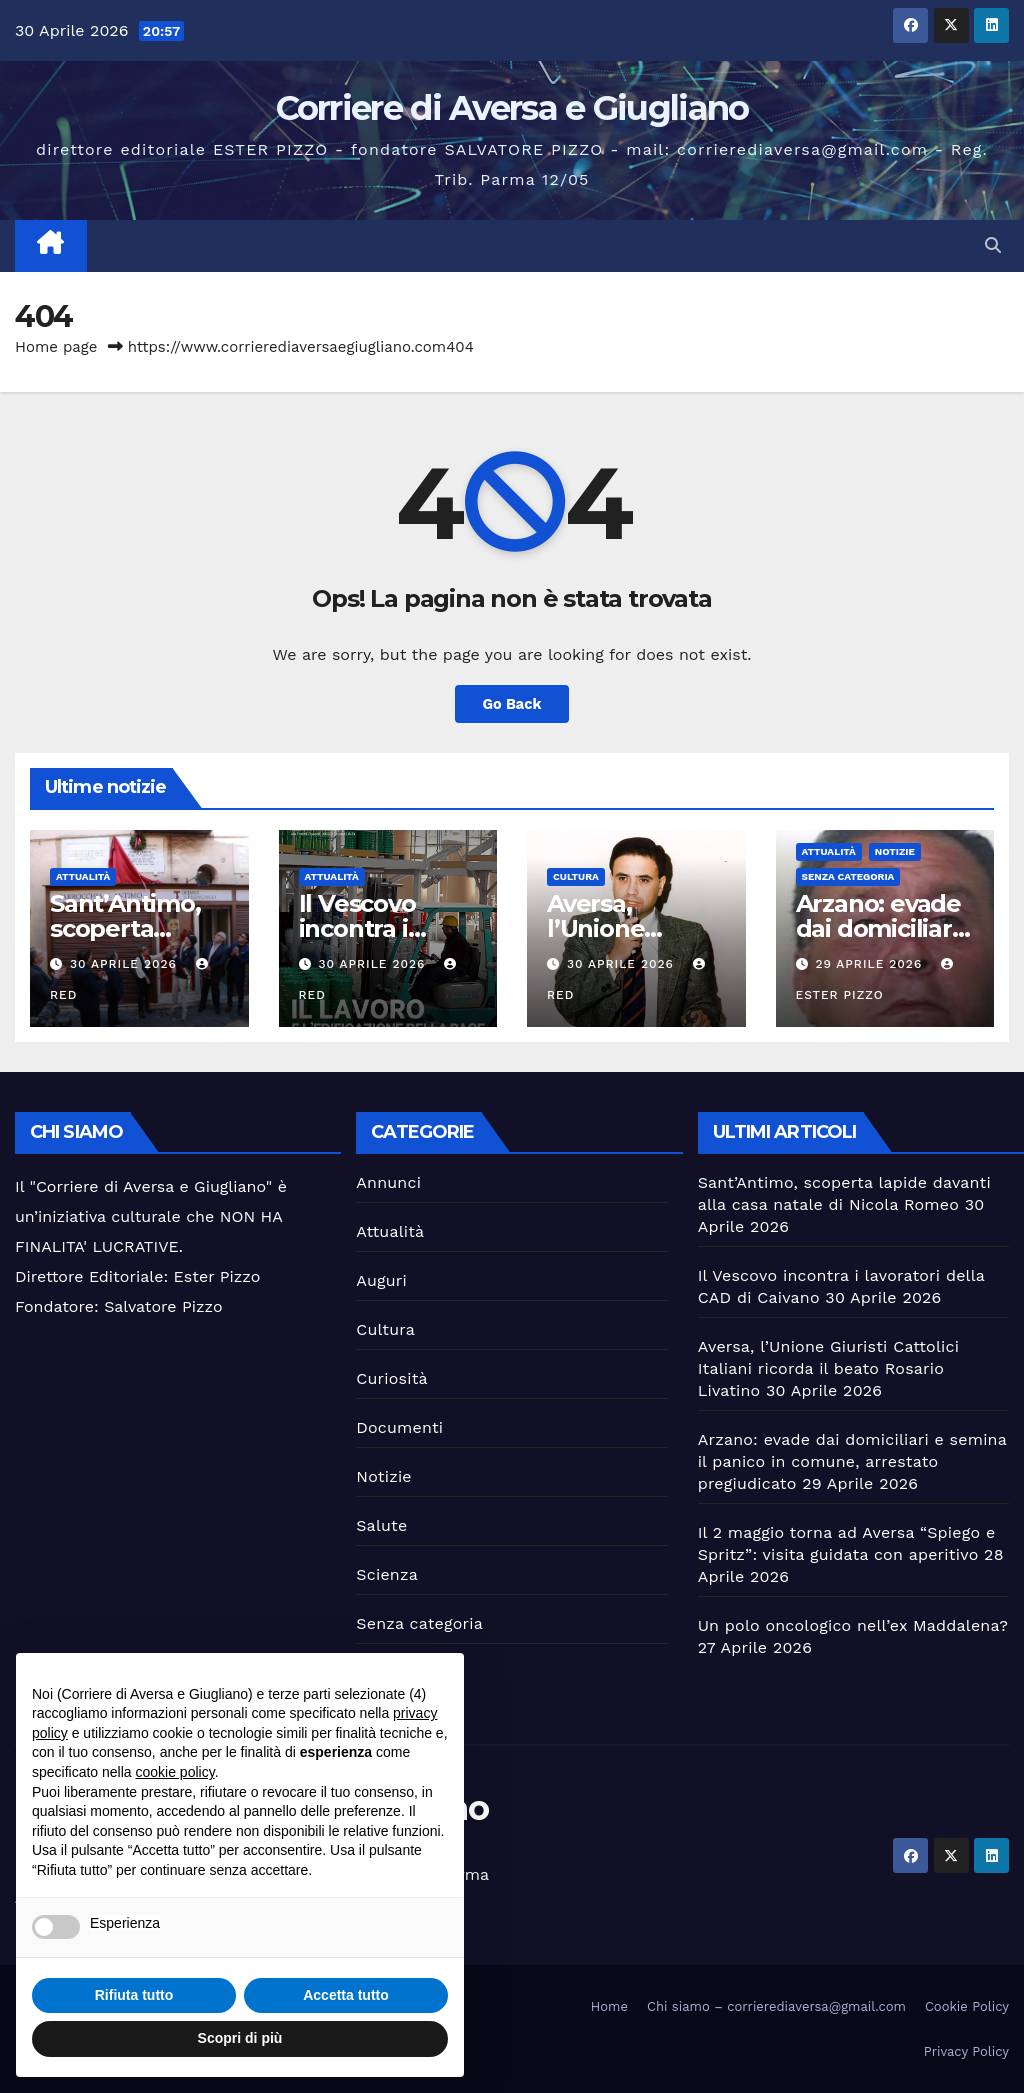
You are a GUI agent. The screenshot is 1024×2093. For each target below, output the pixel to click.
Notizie (895, 851)
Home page (56, 347)
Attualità (83, 876)
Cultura (576, 876)
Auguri (381, 1280)
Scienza (387, 1574)
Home (609, 2006)
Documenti (399, 1427)
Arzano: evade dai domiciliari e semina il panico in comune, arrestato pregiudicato (852, 1461)
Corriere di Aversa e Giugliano (512, 108)
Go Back (512, 704)
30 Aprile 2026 (126, 964)
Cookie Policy (967, 2006)
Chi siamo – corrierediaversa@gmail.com (776, 2006)
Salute (381, 1525)
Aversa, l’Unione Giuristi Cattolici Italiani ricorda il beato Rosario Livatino (828, 1368)
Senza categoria (848, 876)
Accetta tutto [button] (346, 1995)
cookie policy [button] (175, 1772)
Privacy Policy (966, 2051)
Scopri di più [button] (240, 2038)
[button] (993, 245)
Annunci (388, 1182)
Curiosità (391, 1378)
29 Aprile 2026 (871, 964)
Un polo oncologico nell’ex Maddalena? (853, 1625)
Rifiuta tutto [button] (134, 1995)
